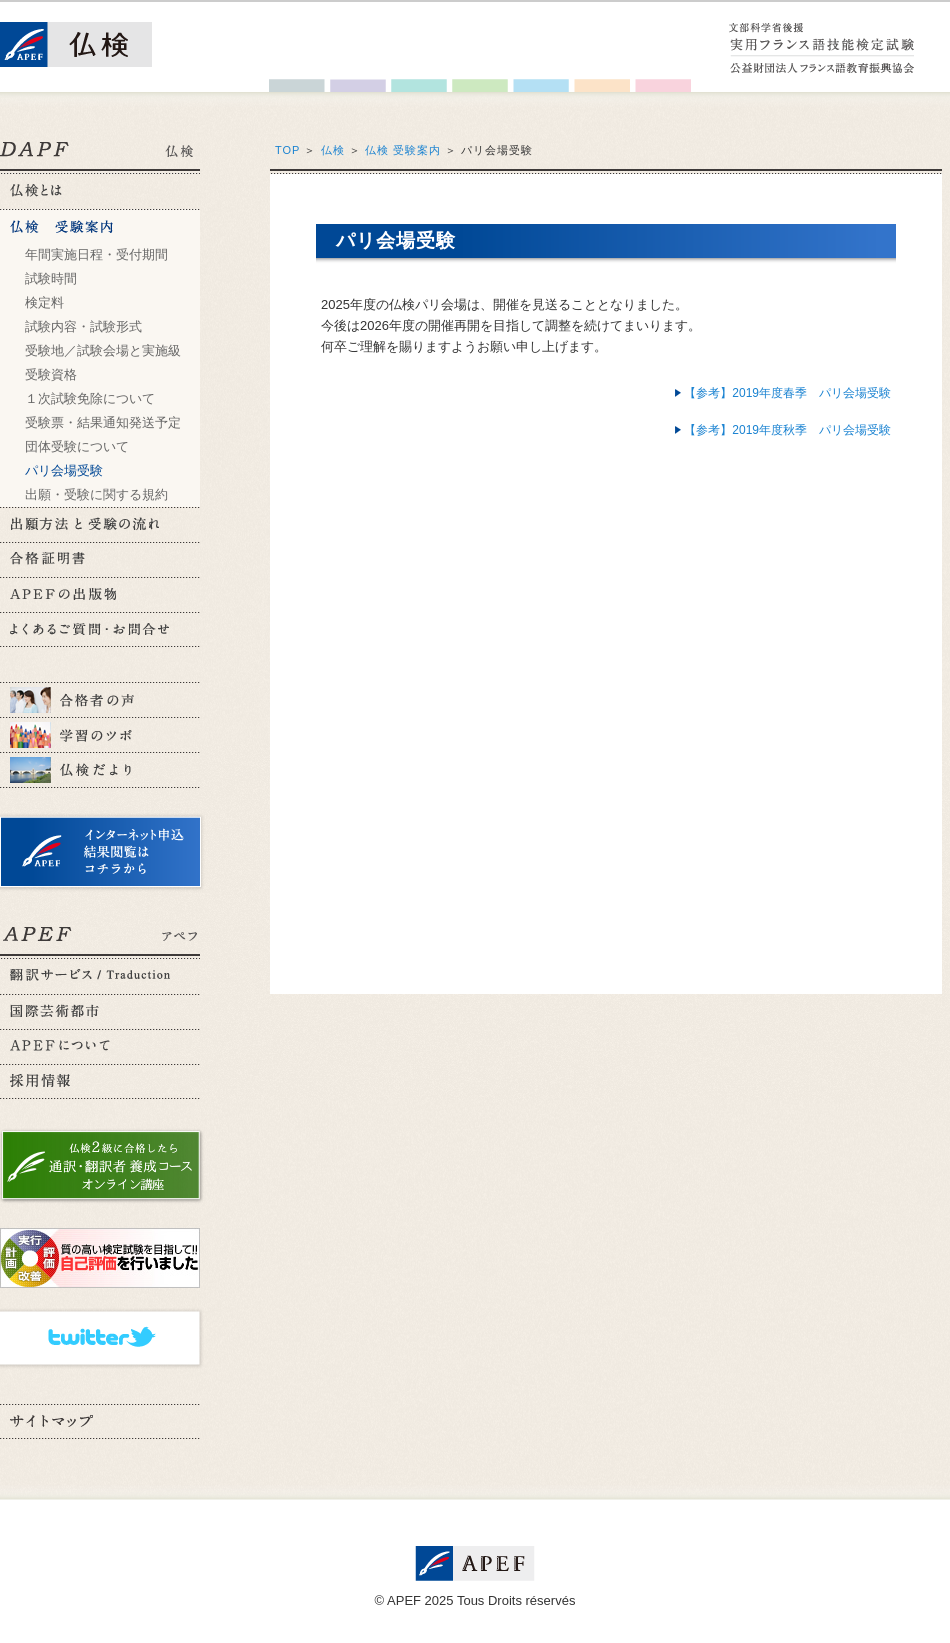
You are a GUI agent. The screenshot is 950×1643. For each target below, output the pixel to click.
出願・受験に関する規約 (96, 494)
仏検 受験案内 (403, 150)
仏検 (333, 150)
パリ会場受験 (64, 470)
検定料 (44, 302)
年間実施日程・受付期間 (96, 254)
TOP (287, 150)
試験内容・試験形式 (83, 326)
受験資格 (51, 374)
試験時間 (51, 278)
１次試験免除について (90, 398)
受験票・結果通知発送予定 (103, 422)
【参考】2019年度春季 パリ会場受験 (787, 393)
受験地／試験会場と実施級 (103, 350)
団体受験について (77, 446)
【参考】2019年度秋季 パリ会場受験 (787, 430)
